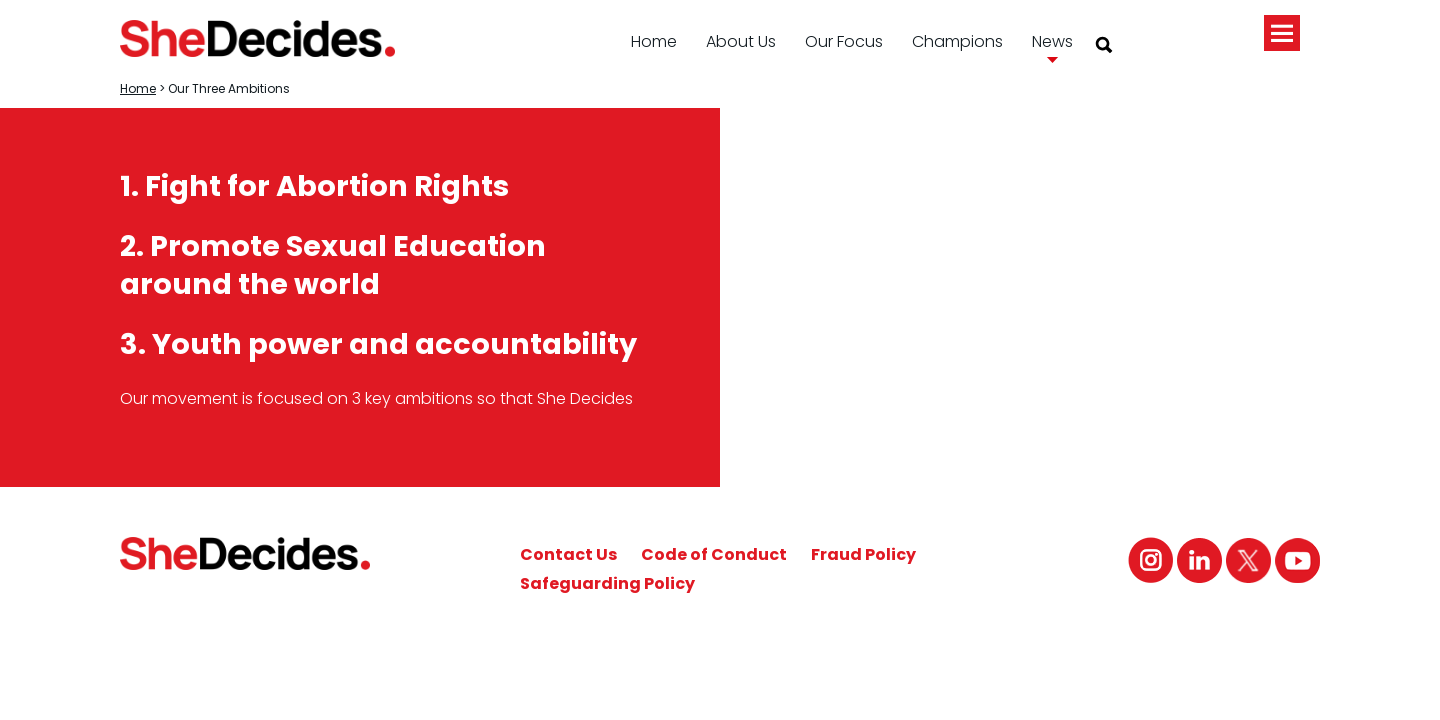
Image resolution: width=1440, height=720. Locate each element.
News (1052, 41)
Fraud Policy (863, 554)
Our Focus (844, 41)
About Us (741, 41)
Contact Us (568, 554)
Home (654, 41)
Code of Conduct (714, 554)
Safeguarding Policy (607, 583)
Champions (957, 41)
